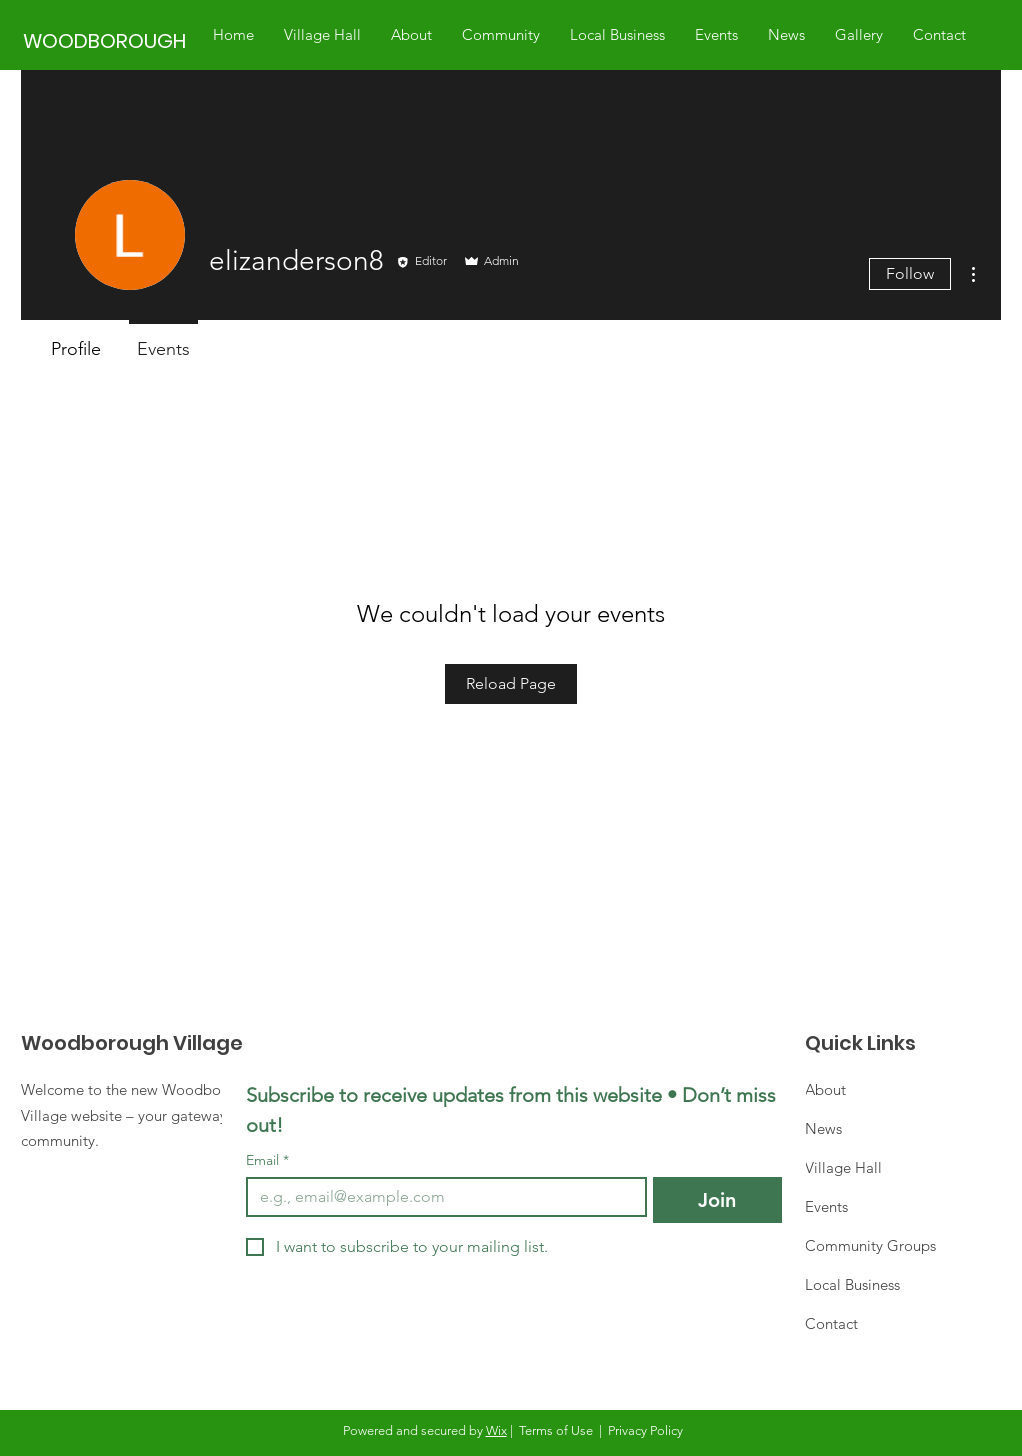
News (823, 1128)
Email (267, 1160)
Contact (831, 1323)
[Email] (440, 1197)
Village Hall (843, 1167)
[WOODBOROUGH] (107, 40)
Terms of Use (556, 1430)
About (825, 1089)
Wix (496, 1430)
